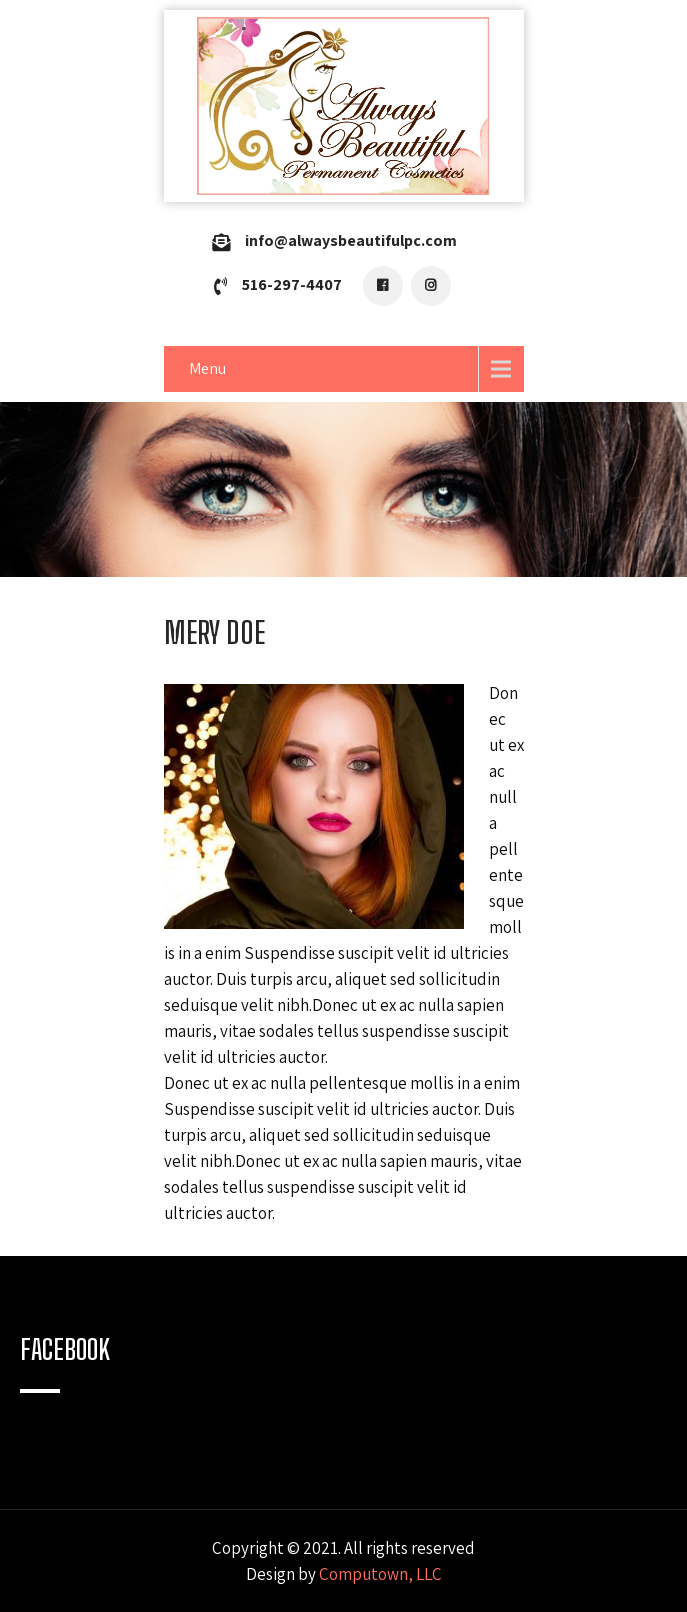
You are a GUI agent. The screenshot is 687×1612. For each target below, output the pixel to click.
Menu (207, 368)
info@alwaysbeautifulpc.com (351, 240)
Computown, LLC (380, 1574)
